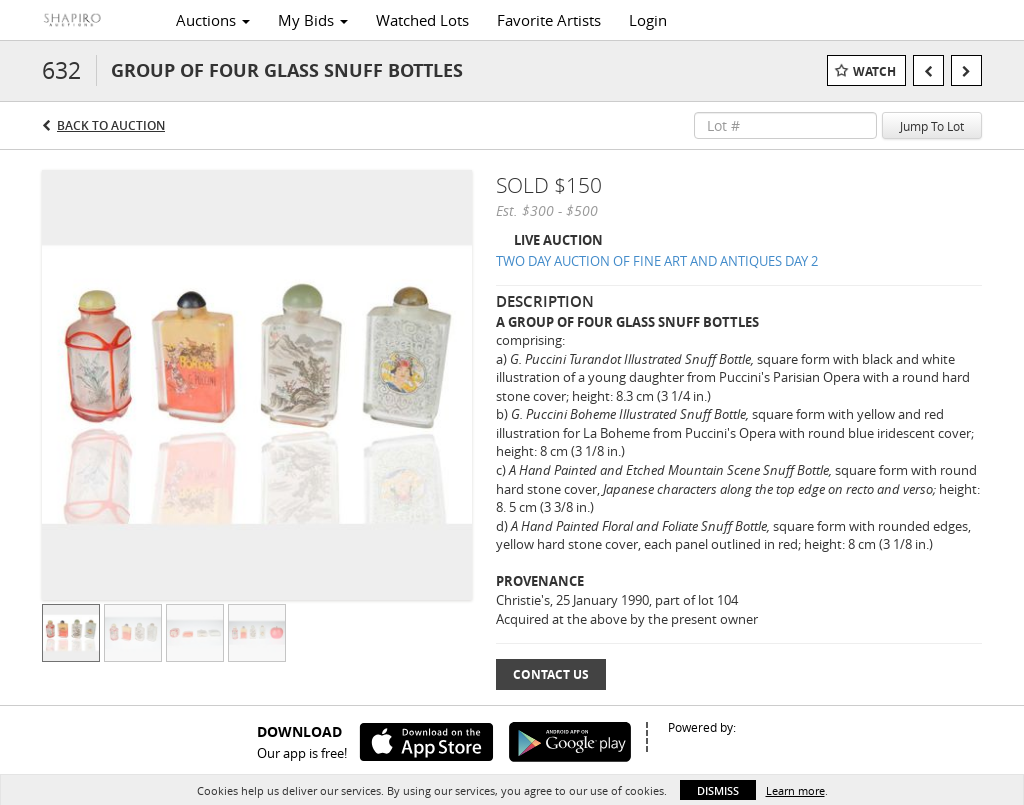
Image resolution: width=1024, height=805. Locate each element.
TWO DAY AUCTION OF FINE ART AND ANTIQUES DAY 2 (657, 261)
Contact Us (551, 674)
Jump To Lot (932, 126)
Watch (874, 71)
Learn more (795, 790)
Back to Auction (111, 125)
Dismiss (718, 790)
